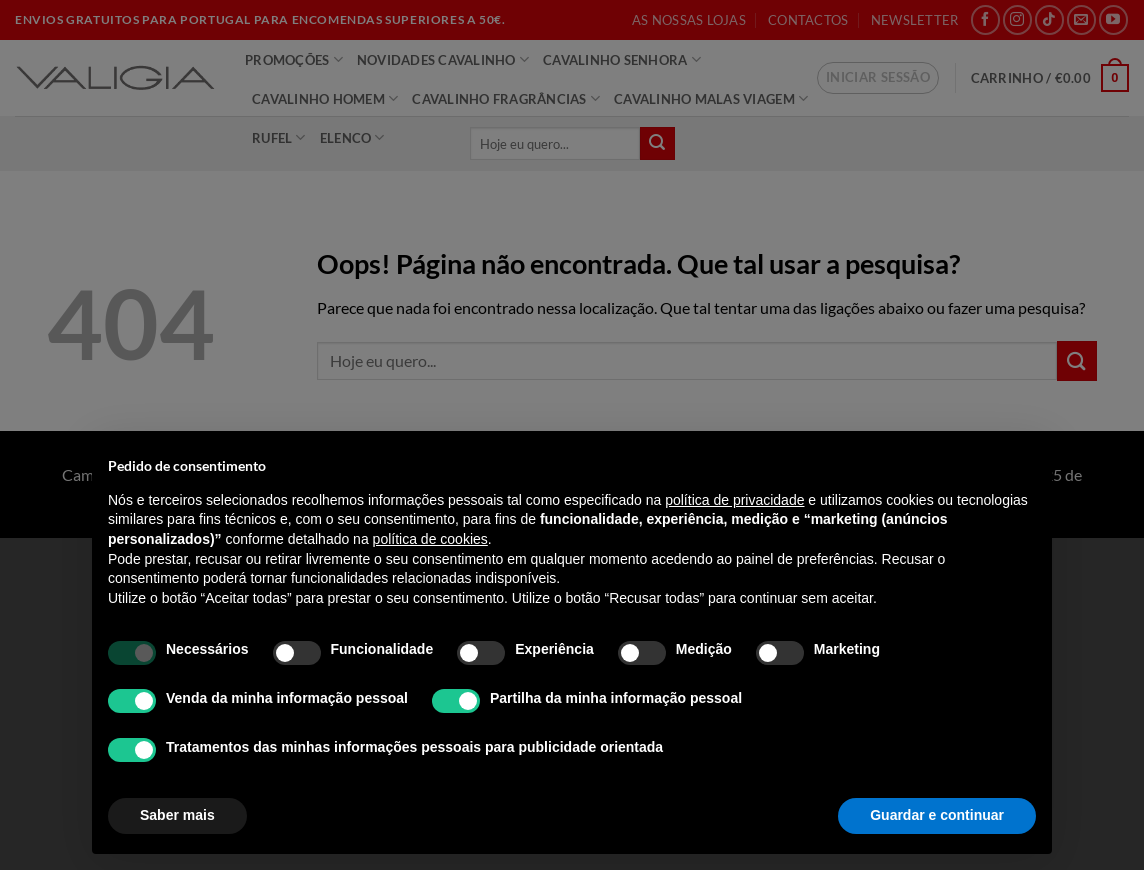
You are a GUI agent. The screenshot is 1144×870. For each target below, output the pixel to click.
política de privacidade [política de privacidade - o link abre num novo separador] (734, 500)
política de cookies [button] (430, 539)
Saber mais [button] (177, 815)
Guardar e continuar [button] (937, 815)
